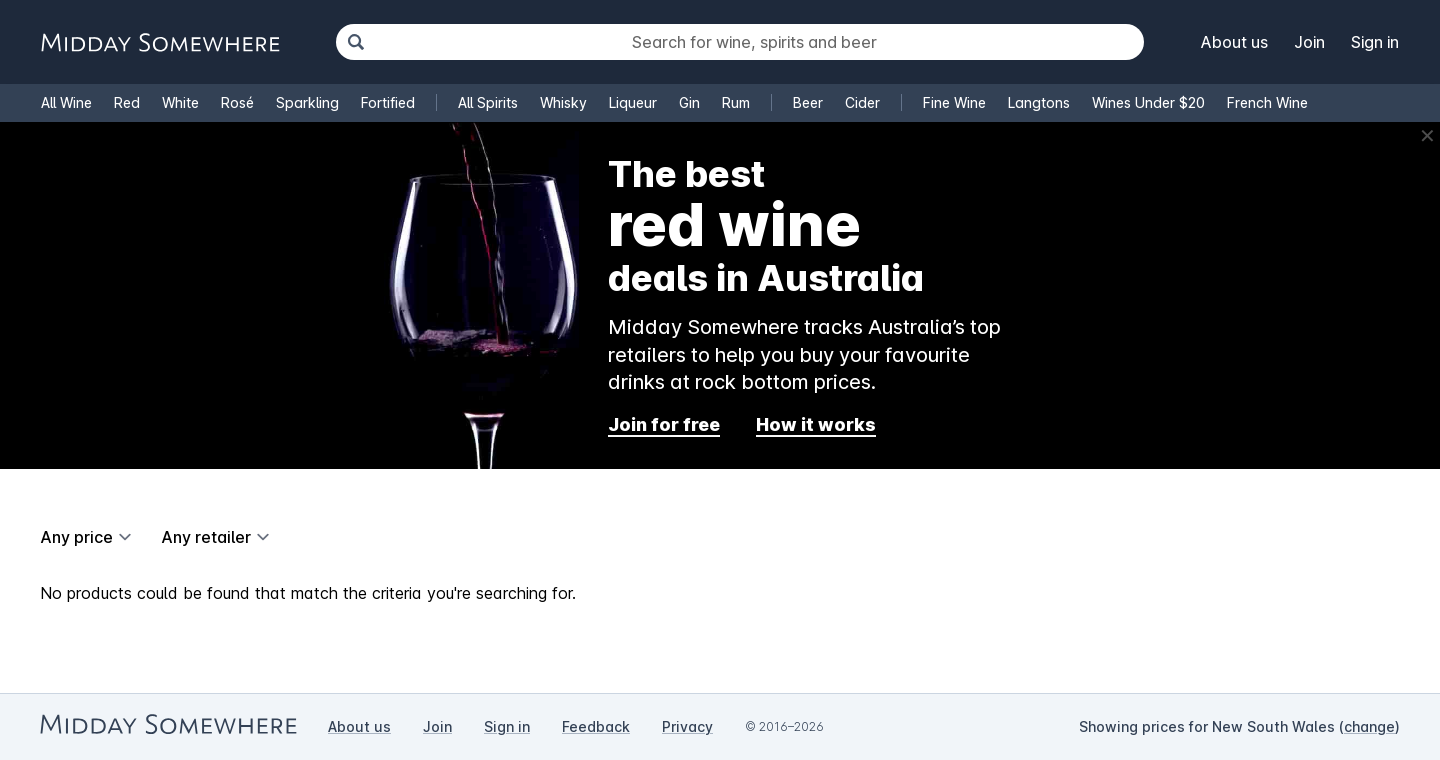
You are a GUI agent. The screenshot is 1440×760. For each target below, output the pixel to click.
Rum (736, 102)
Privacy (687, 726)
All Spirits (488, 102)
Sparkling (307, 102)
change (1369, 726)
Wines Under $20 (1148, 102)
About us (1234, 42)
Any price (76, 537)
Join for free (664, 424)
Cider (862, 102)
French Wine (1267, 102)
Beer (808, 102)
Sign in (1375, 42)
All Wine (66, 102)
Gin (689, 102)
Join (1309, 42)
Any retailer (206, 537)
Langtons (1039, 102)
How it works (816, 424)
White (180, 102)
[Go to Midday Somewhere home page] (160, 42)
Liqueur (633, 102)
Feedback (596, 726)
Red (127, 102)
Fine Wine (954, 102)
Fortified (388, 102)
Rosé (237, 102)
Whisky (563, 102)
